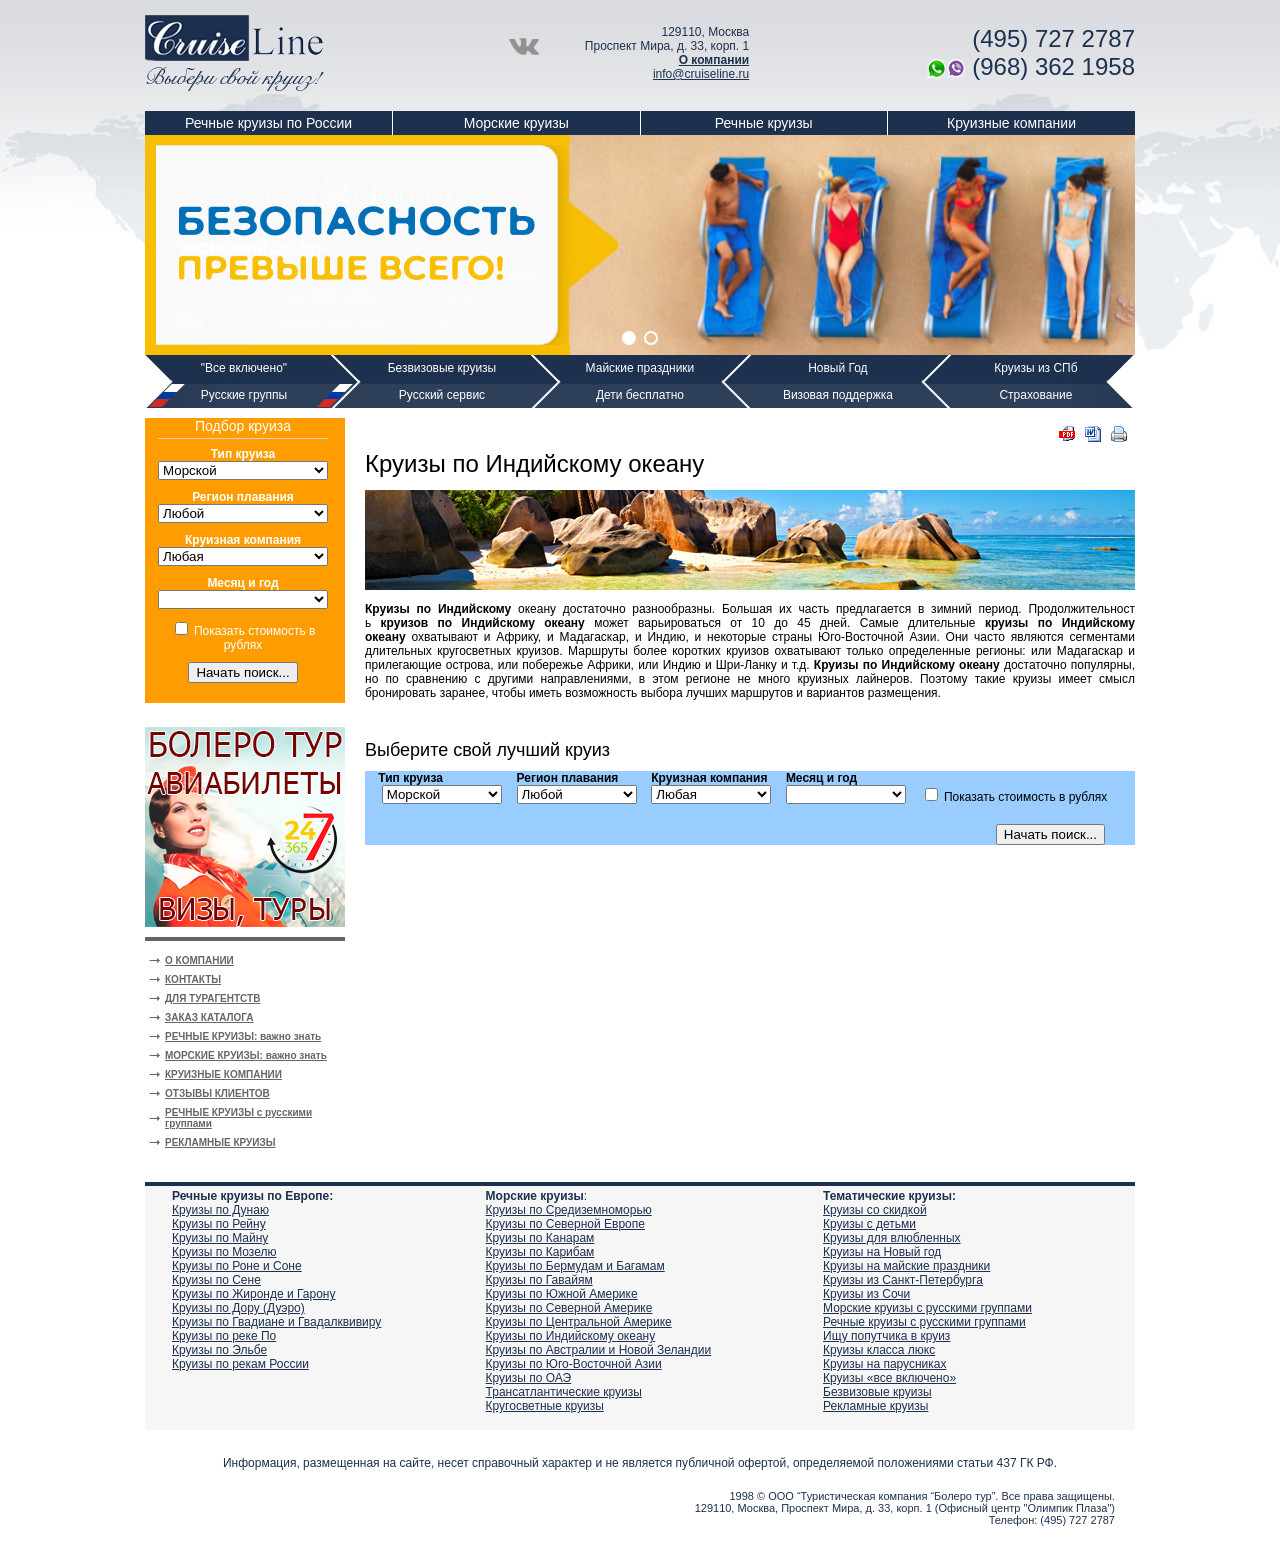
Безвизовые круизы (442, 368)
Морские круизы (516, 123)
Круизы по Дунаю (220, 1210)
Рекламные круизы (875, 1406)
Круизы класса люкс (879, 1350)
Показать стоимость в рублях (254, 638)
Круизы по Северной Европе (565, 1224)
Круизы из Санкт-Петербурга (903, 1280)
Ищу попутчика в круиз (886, 1336)
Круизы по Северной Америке (569, 1308)
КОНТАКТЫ (193, 979)
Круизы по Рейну (219, 1224)
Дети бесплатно (640, 395)
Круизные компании (1011, 123)
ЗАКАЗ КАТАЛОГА (209, 1017)
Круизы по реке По (224, 1336)
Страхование (1035, 395)
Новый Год (837, 368)
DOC (1093, 434)
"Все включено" (244, 368)
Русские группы (244, 395)
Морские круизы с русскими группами (927, 1308)
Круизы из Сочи (866, 1294)
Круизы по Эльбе (219, 1350)
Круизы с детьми (869, 1224)
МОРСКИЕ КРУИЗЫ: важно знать (246, 1055)
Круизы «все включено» (889, 1378)
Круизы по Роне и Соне (237, 1266)
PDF (1067, 434)
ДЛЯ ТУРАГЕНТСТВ (212, 998)
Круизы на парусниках (884, 1364)
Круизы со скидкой (875, 1210)
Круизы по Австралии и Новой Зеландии (599, 1350)
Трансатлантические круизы (564, 1392)
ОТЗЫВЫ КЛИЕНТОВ (217, 1093)
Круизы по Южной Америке (562, 1294)
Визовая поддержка (838, 395)
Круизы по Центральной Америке (579, 1322)
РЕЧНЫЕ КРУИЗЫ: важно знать (243, 1036)
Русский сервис (442, 395)
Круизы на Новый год (882, 1252)
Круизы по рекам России (240, 1364)
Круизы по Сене (216, 1280)
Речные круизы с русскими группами (924, 1322)
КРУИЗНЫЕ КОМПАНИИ (223, 1074)
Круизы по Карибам (540, 1252)
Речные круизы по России (268, 123)
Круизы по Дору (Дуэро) (238, 1308)
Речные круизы (764, 123)
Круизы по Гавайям (539, 1280)
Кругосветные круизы (545, 1406)
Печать (1119, 434)
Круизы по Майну (220, 1238)
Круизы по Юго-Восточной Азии (574, 1364)
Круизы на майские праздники (906, 1266)
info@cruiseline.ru (701, 74)
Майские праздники (640, 368)
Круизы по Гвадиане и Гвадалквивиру (276, 1322)
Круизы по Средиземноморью (569, 1210)
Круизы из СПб (1035, 368)
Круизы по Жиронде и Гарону (253, 1294)
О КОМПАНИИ (199, 960)
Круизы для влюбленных (892, 1238)
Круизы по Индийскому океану (571, 1336)
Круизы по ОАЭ (529, 1378)
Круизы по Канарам (540, 1238)
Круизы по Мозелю (224, 1252)
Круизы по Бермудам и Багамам (575, 1266)
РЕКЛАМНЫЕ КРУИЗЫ (220, 1142)
